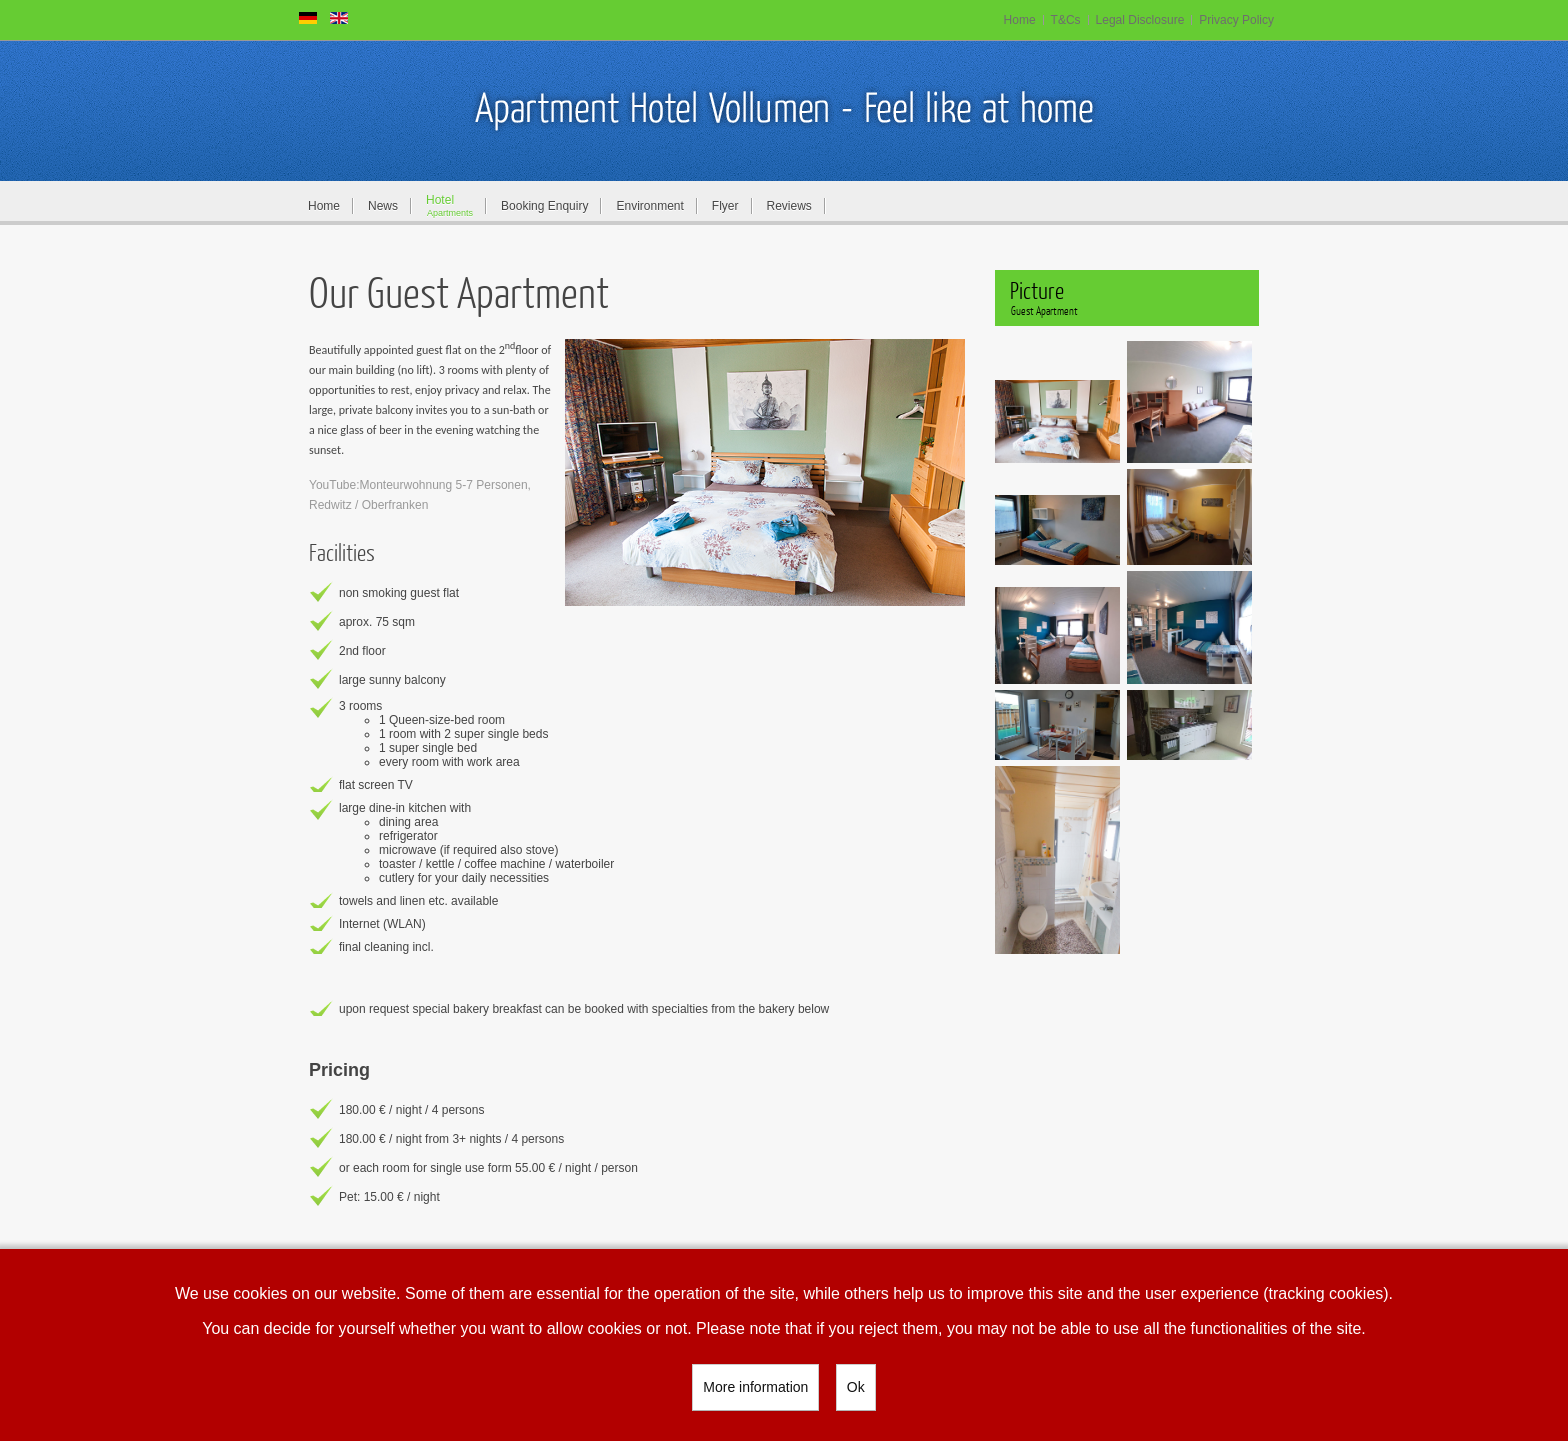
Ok (856, 1387)
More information (755, 1387)
